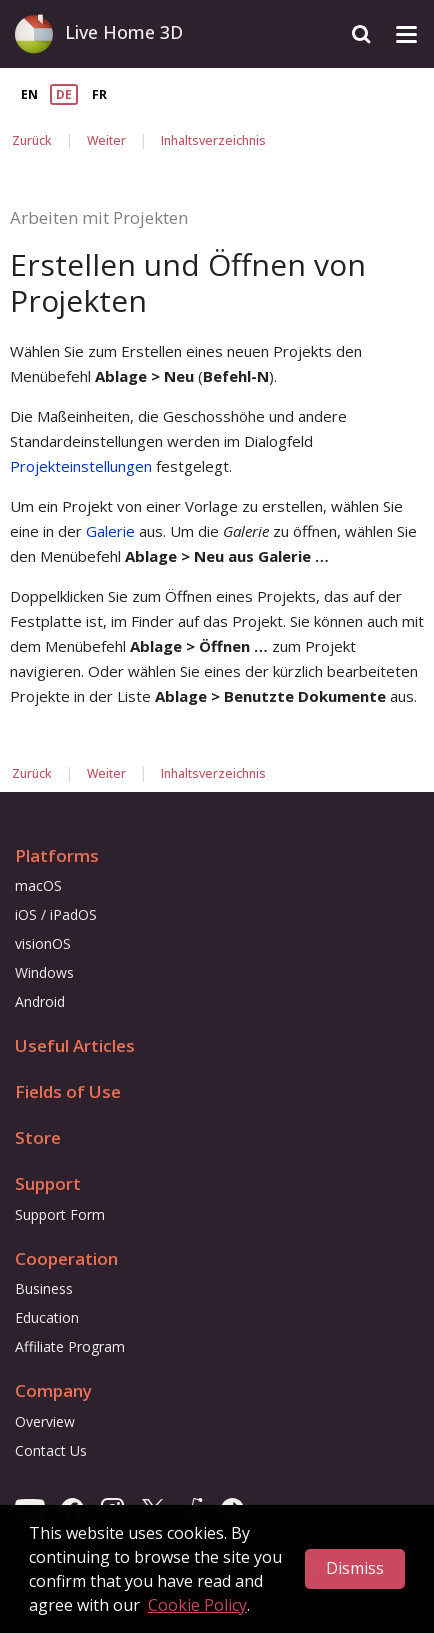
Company (53, 1390)
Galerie (110, 531)
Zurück (32, 140)
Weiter (106, 140)
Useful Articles (75, 1045)
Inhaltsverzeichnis (213, 140)
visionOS (43, 943)
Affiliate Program (70, 1346)
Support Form (60, 1214)
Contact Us (51, 1450)
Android (40, 1001)
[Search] (361, 34)
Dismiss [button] (355, 1568)
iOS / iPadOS (56, 914)
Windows (44, 972)
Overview (45, 1421)
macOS (38, 885)
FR (99, 94)
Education (47, 1317)
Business (44, 1288)
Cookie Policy (197, 1605)
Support (48, 1183)
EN (29, 94)
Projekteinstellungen (81, 466)
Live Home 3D (124, 32)
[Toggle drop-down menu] (406, 34)
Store (38, 1137)
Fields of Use (68, 1091)
